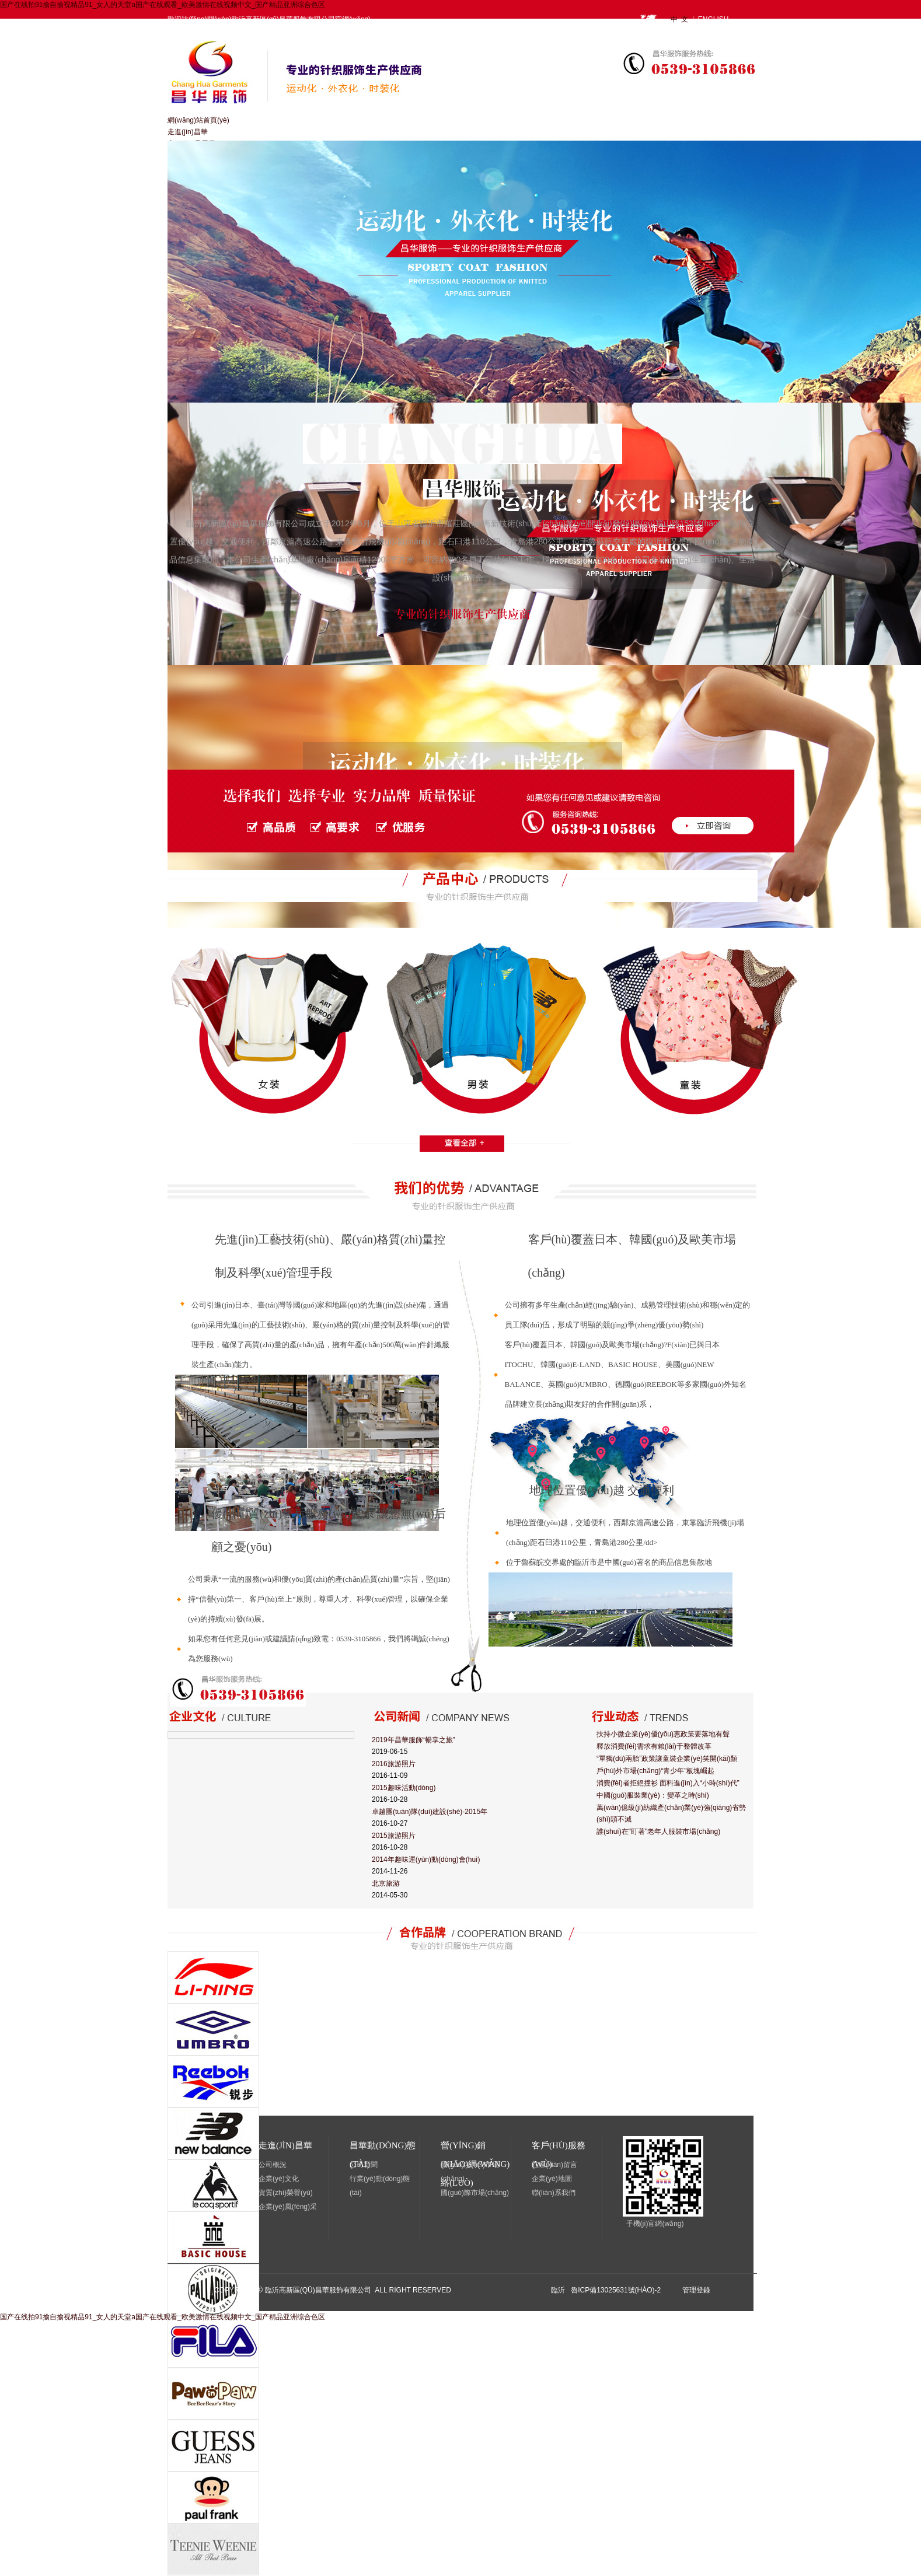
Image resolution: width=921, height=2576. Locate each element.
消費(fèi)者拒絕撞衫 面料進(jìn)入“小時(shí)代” (667, 1783)
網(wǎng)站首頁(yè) (198, 120)
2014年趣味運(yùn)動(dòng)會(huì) (426, 1859)
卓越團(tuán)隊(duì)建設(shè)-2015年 (429, 1812)
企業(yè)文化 (279, 2179)
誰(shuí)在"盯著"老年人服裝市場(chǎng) (658, 1831)
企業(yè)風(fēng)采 (288, 2207)
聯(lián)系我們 (553, 2193)
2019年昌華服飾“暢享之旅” (413, 1740)
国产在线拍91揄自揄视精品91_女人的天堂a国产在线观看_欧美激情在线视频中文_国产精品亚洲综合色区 (162, 5)
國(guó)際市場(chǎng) (475, 2193)
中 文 (680, 19)
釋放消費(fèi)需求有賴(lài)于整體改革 (653, 1746)
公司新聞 (364, 2165)
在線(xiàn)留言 (554, 2165)
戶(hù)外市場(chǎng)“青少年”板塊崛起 (655, 1771)
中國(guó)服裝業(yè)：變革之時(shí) (652, 1795)
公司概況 (273, 2165)
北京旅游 (386, 1883)
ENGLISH (713, 19)
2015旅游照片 (394, 1835)
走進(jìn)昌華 (188, 132)
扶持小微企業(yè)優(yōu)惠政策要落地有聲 (663, 1734)
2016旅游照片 (394, 1764)
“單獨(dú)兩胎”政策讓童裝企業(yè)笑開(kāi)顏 (666, 1758)
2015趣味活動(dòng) (403, 1788)
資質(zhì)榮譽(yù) (286, 2193)
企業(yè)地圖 (552, 2179)
